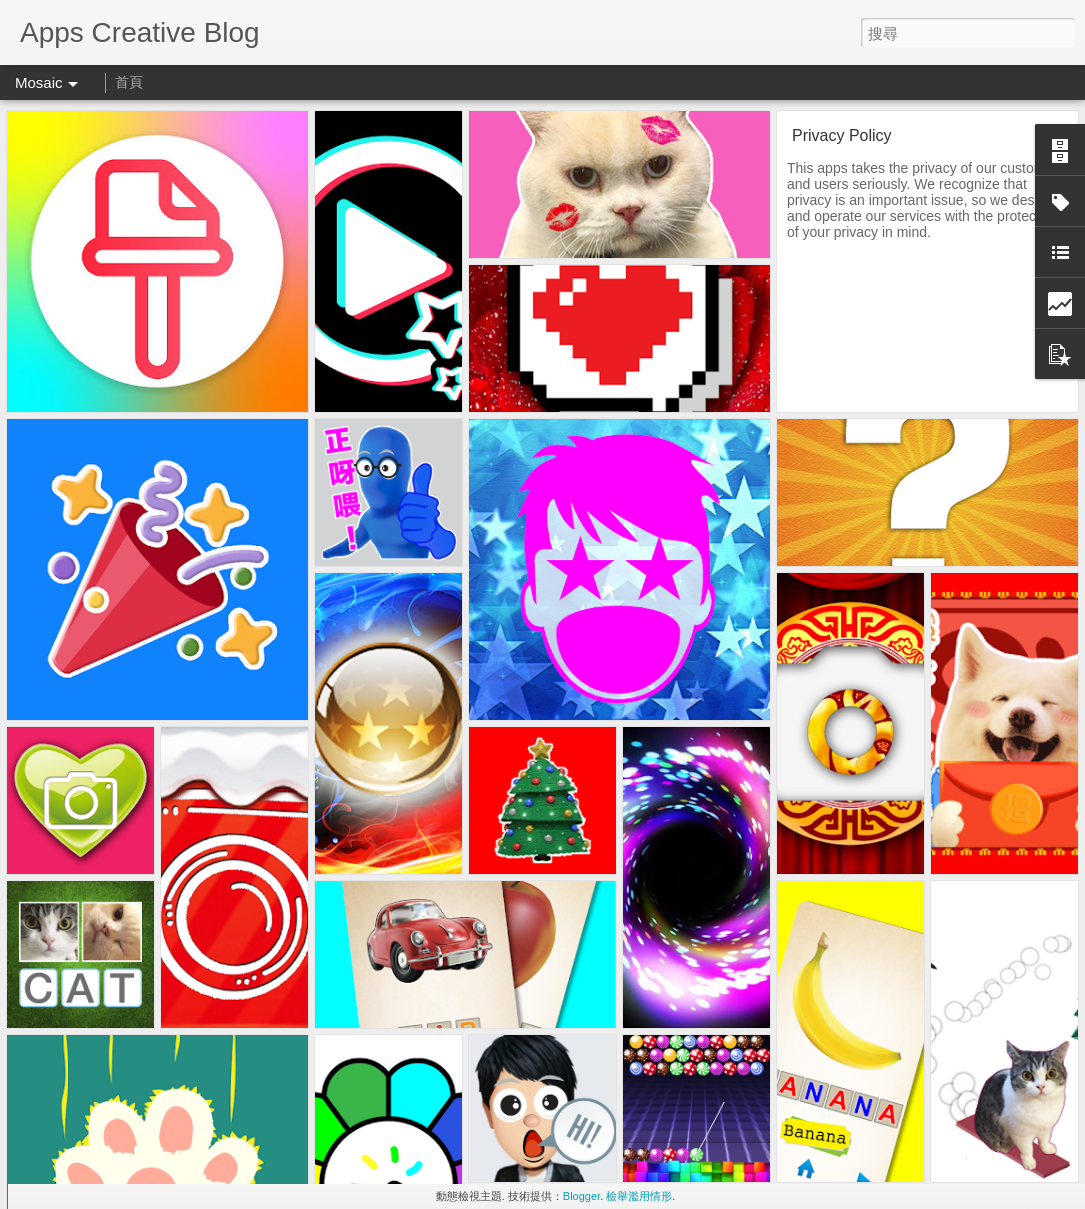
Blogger (581, 1196)
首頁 (129, 82)
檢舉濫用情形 (639, 1196)
